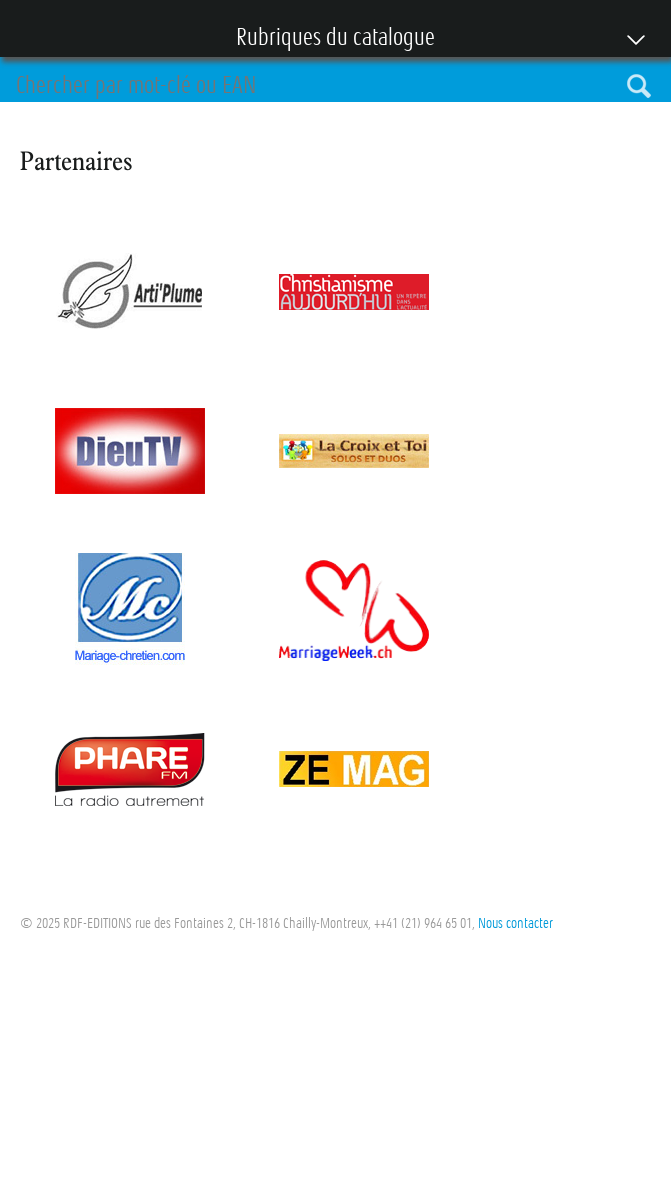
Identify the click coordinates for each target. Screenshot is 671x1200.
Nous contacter (515, 923)
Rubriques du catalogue (325, 39)
